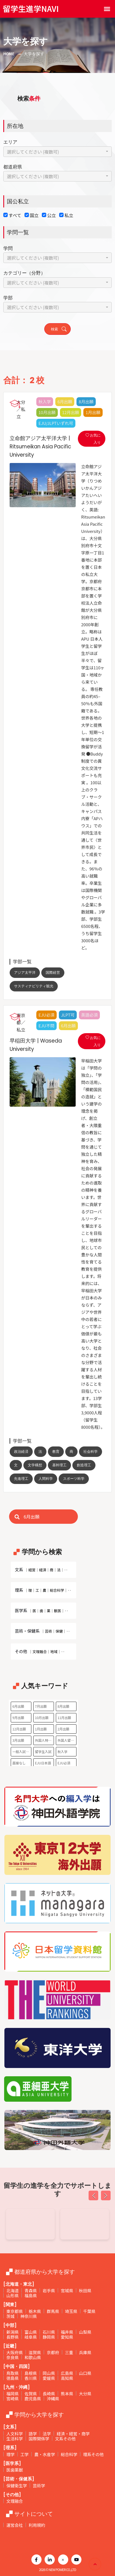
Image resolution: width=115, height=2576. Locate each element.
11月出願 (64, 1717)
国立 (34, 215)
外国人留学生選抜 (67, 1740)
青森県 (30, 2290)
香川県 (30, 2378)
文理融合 (14, 2501)
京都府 (53, 2352)
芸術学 (39, 2485)
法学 (47, 2433)
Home (8, 53)
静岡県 (49, 2337)
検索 (59, 329)
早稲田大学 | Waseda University (34, 1044)
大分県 (85, 2393)
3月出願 (18, 1740)
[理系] (10, 2448)
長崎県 (49, 2393)
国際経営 (53, 972)
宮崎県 (12, 2398)
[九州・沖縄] (16, 2387)
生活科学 (14, 2438)
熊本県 (67, 2393)
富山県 (30, 2332)
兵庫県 (85, 2352)
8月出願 (63, 1706)
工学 (24, 2454)
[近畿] (10, 2346)
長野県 (12, 2337)
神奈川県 (28, 2316)
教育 (55, 1451)
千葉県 (89, 2311)
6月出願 (18, 1706)
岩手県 (49, 2290)
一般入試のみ (21, 1751)
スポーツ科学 (73, 1479)
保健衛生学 (16, 2485)
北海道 (12, 2290)
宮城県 (67, 2290)
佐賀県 (30, 2393)
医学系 (42, 1610)
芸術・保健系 (43, 1631)
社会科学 (90, 1451)
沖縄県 (53, 2398)
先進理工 (21, 1479)
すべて (15, 215)
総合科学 (69, 2454)
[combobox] (57, 151)
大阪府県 (14, 2352)
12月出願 (19, 1729)
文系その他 (65, 2438)
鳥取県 (12, 2373)
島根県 (30, 2373)
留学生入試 (43, 1751)
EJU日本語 (43, 1763)
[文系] (10, 2427)
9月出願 (18, 1717)
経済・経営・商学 (73, 2433)
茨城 (10, 2316)
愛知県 (67, 2337)
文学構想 (35, 1465)
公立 (51, 215)
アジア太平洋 (24, 972)
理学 (10, 2454)
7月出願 (41, 1706)
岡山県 (49, 2373)
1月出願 (41, 1729)
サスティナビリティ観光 (33, 986)
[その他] (12, 2494)
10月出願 (41, 1717)
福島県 (30, 2295)
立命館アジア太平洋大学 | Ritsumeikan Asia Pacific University (39, 446)
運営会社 (14, 2525)
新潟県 (12, 2332)
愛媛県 (49, 2378)
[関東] (10, 2304)
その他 (40, 1651)
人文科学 (14, 2433)
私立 (68, 215)
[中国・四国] (16, 2366)
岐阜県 (30, 2337)
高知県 (67, 2378)
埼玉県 (71, 2311)
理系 (43, 1590)
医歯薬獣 (14, 2470)
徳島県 (12, 2378)
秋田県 (85, 2290)
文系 (42, 1569)
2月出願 (63, 1729)
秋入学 (62, 1751)
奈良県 (12, 2357)
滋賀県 (35, 2352)
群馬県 (53, 2311)
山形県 (12, 2295)
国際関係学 (39, 2438)
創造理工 (84, 1465)
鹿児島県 (32, 2398)
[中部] (10, 2325)
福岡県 (12, 2393)
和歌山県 (32, 2357)
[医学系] (12, 2463)
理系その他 (93, 2454)
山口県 (85, 2373)
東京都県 (14, 2311)
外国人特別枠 (44, 1740)
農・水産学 (44, 2454)
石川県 (49, 2332)
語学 (33, 2433)
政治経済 (21, 1451)
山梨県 (85, 2332)
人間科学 (46, 1479)
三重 (69, 2352)
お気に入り (93, 438)
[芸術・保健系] (18, 2479)
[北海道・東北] (18, 2284)
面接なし (19, 1763)
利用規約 (37, 2525)
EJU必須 (64, 1763)
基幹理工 (59, 1465)
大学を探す (34, 53)
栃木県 (35, 2311)
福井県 (67, 2332)
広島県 (67, 2373)
